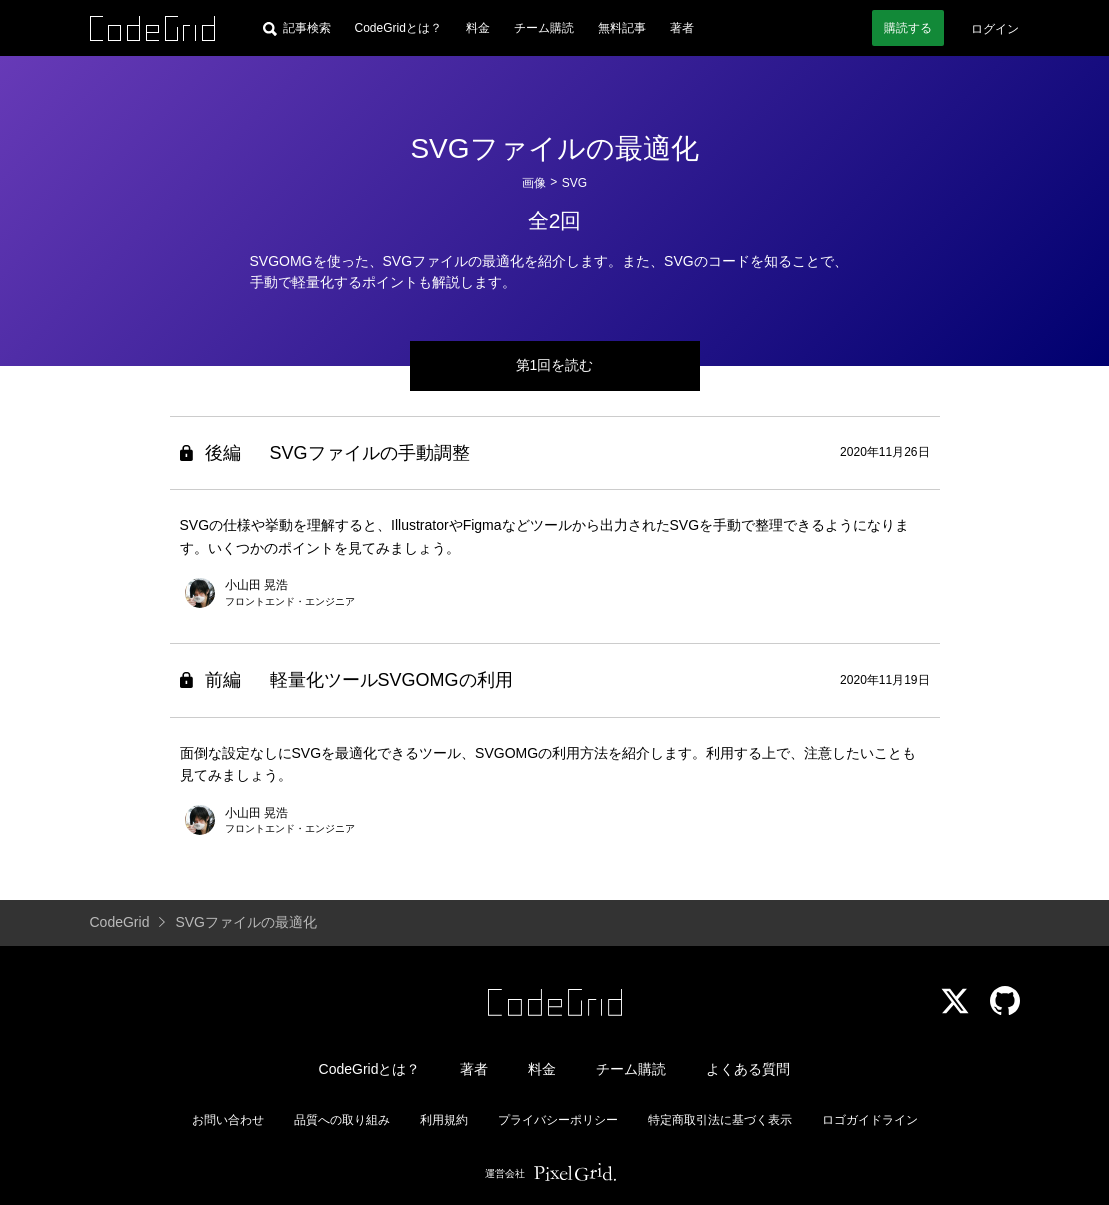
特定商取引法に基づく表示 (720, 1120)
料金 (478, 28)
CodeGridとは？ (398, 28)
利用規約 (444, 1120)
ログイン (995, 29)
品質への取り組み (342, 1120)
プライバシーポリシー (558, 1120)
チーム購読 (544, 28)
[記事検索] (297, 28)
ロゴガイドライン (870, 1120)
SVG (574, 183)
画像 (534, 183)
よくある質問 (748, 1069)
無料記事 (622, 28)
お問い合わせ (228, 1120)
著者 (682, 28)
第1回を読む (555, 365)
